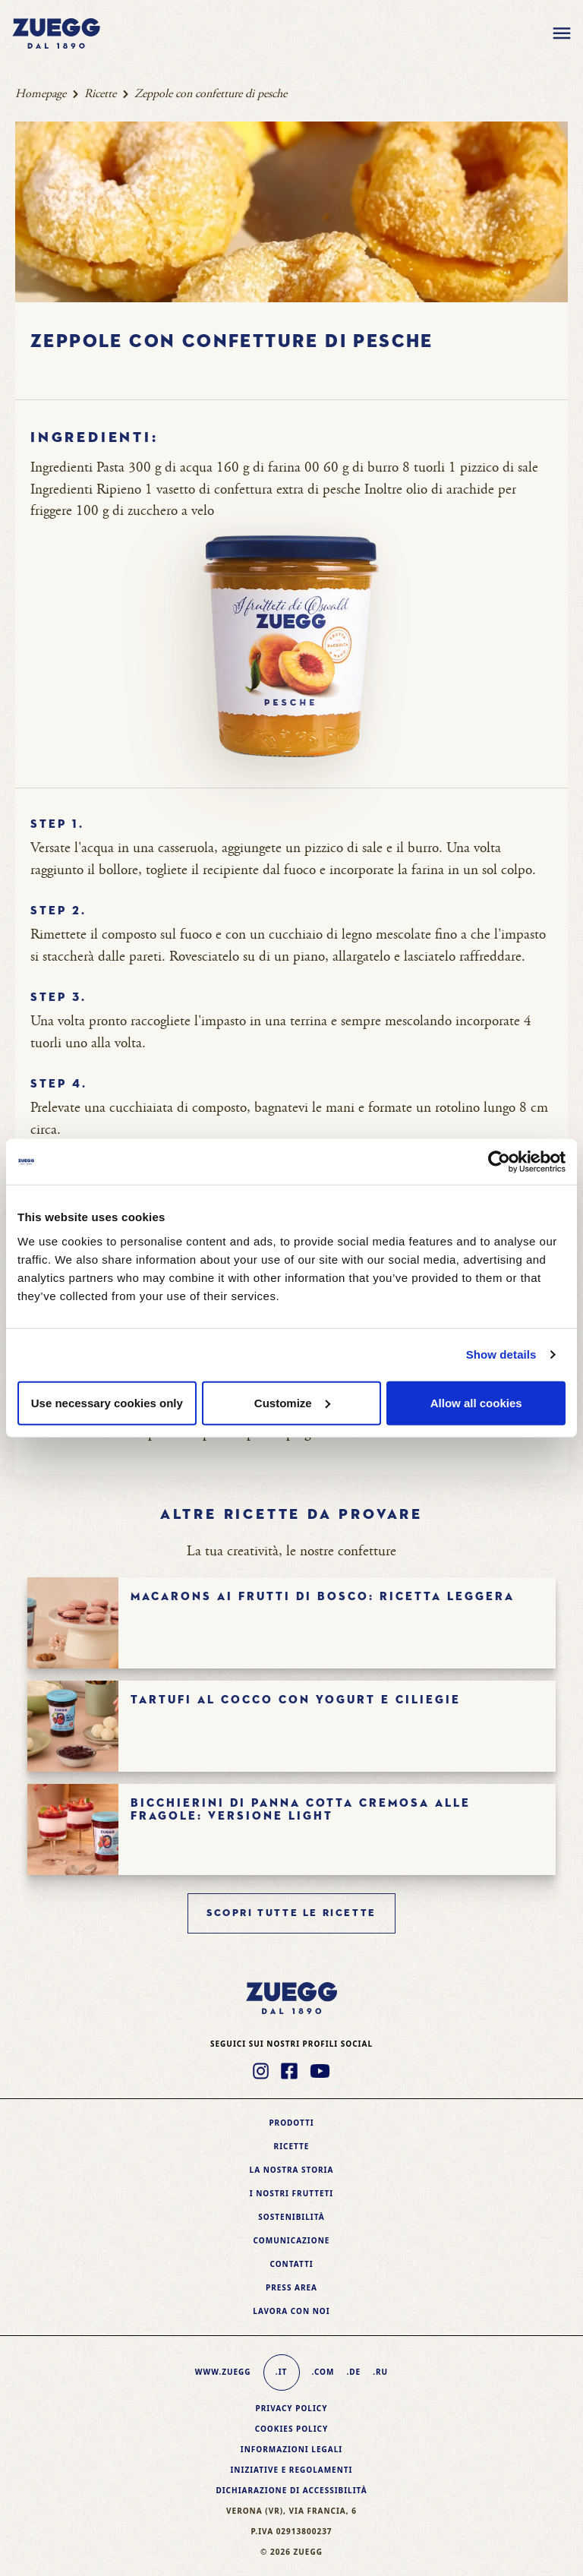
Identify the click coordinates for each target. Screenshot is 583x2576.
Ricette (100, 94)
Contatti (291, 2264)
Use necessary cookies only (107, 1402)
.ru (380, 2371)
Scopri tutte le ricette (291, 1913)
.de (353, 2371)
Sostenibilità (291, 2216)
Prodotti (291, 2122)
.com (323, 2371)
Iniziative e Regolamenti (291, 2469)
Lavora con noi (291, 2311)
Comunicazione (292, 2240)
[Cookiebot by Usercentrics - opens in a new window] (499, 1162)
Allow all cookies (476, 1402)
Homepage (40, 94)
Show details (501, 1354)
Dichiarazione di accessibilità (291, 2490)
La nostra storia (292, 2169)
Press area (291, 2287)
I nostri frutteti (291, 2193)
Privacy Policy (291, 2408)
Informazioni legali (291, 2449)
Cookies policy (292, 2428)
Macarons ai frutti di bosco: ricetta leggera (323, 1596)
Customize (292, 1402)
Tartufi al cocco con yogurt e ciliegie (296, 1700)
